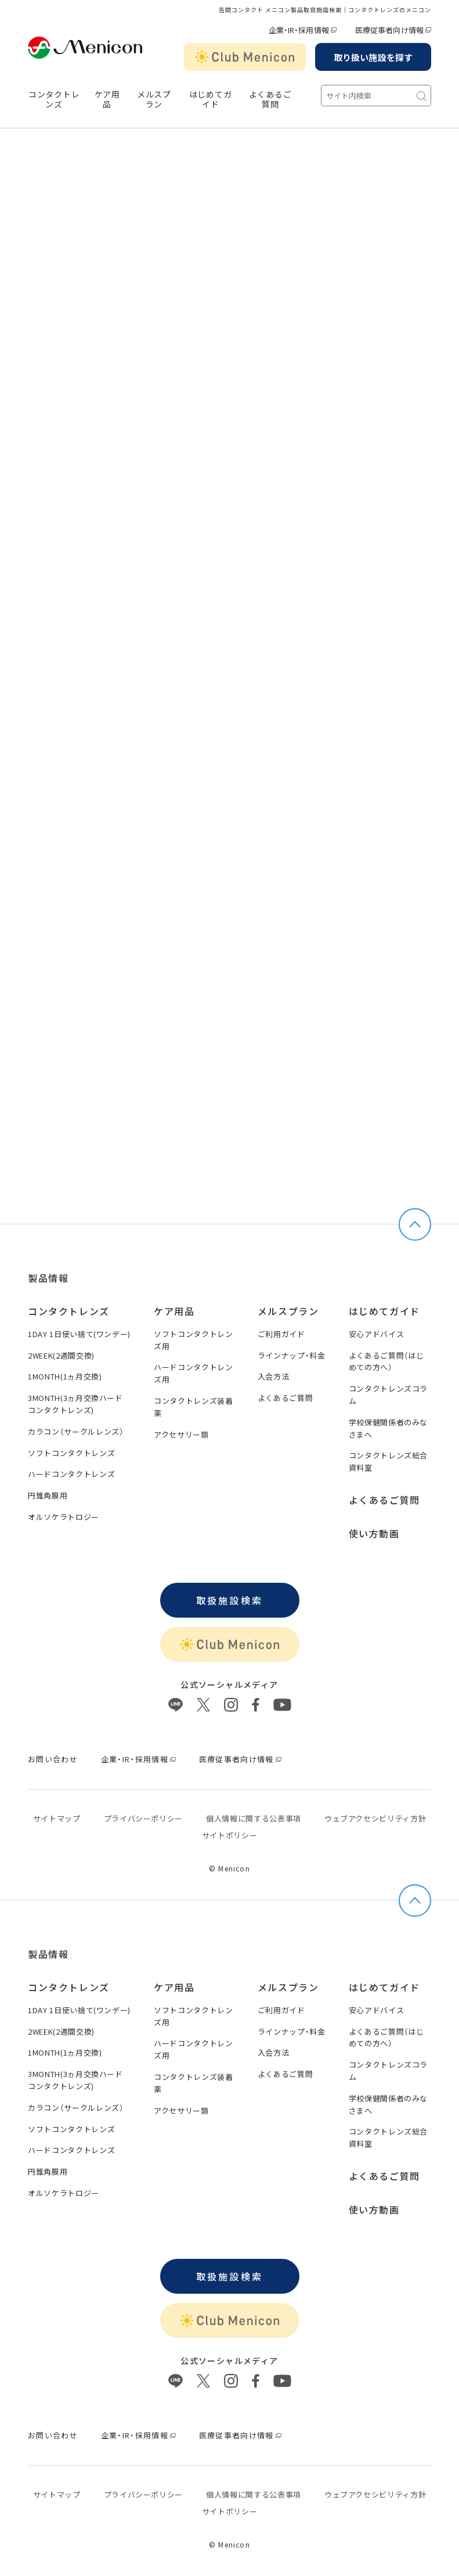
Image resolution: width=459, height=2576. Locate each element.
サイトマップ (57, 1818)
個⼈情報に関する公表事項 (253, 1818)
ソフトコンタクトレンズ (71, 1452)
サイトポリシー (230, 1835)
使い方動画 (374, 1533)
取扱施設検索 (229, 1600)
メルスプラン (288, 1311)
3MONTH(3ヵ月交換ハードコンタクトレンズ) (75, 1403)
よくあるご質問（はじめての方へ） (387, 1361)
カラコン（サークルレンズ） (76, 1431)
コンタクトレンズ (53, 99)
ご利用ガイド (281, 1333)
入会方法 (274, 1376)
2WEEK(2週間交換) (61, 1355)
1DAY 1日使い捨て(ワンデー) (79, 1333)
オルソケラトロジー (63, 1516)
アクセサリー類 (181, 1434)
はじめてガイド (210, 99)
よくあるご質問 (270, 99)
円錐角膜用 (47, 1495)
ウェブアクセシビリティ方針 (375, 1818)
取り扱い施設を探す (373, 57)
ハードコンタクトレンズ (71, 1473)
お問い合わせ (53, 1759)
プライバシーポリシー (143, 1818)
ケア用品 (107, 99)
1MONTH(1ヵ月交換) (65, 1376)
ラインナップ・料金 (292, 1355)
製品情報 (48, 1278)
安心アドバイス (376, 1333)
